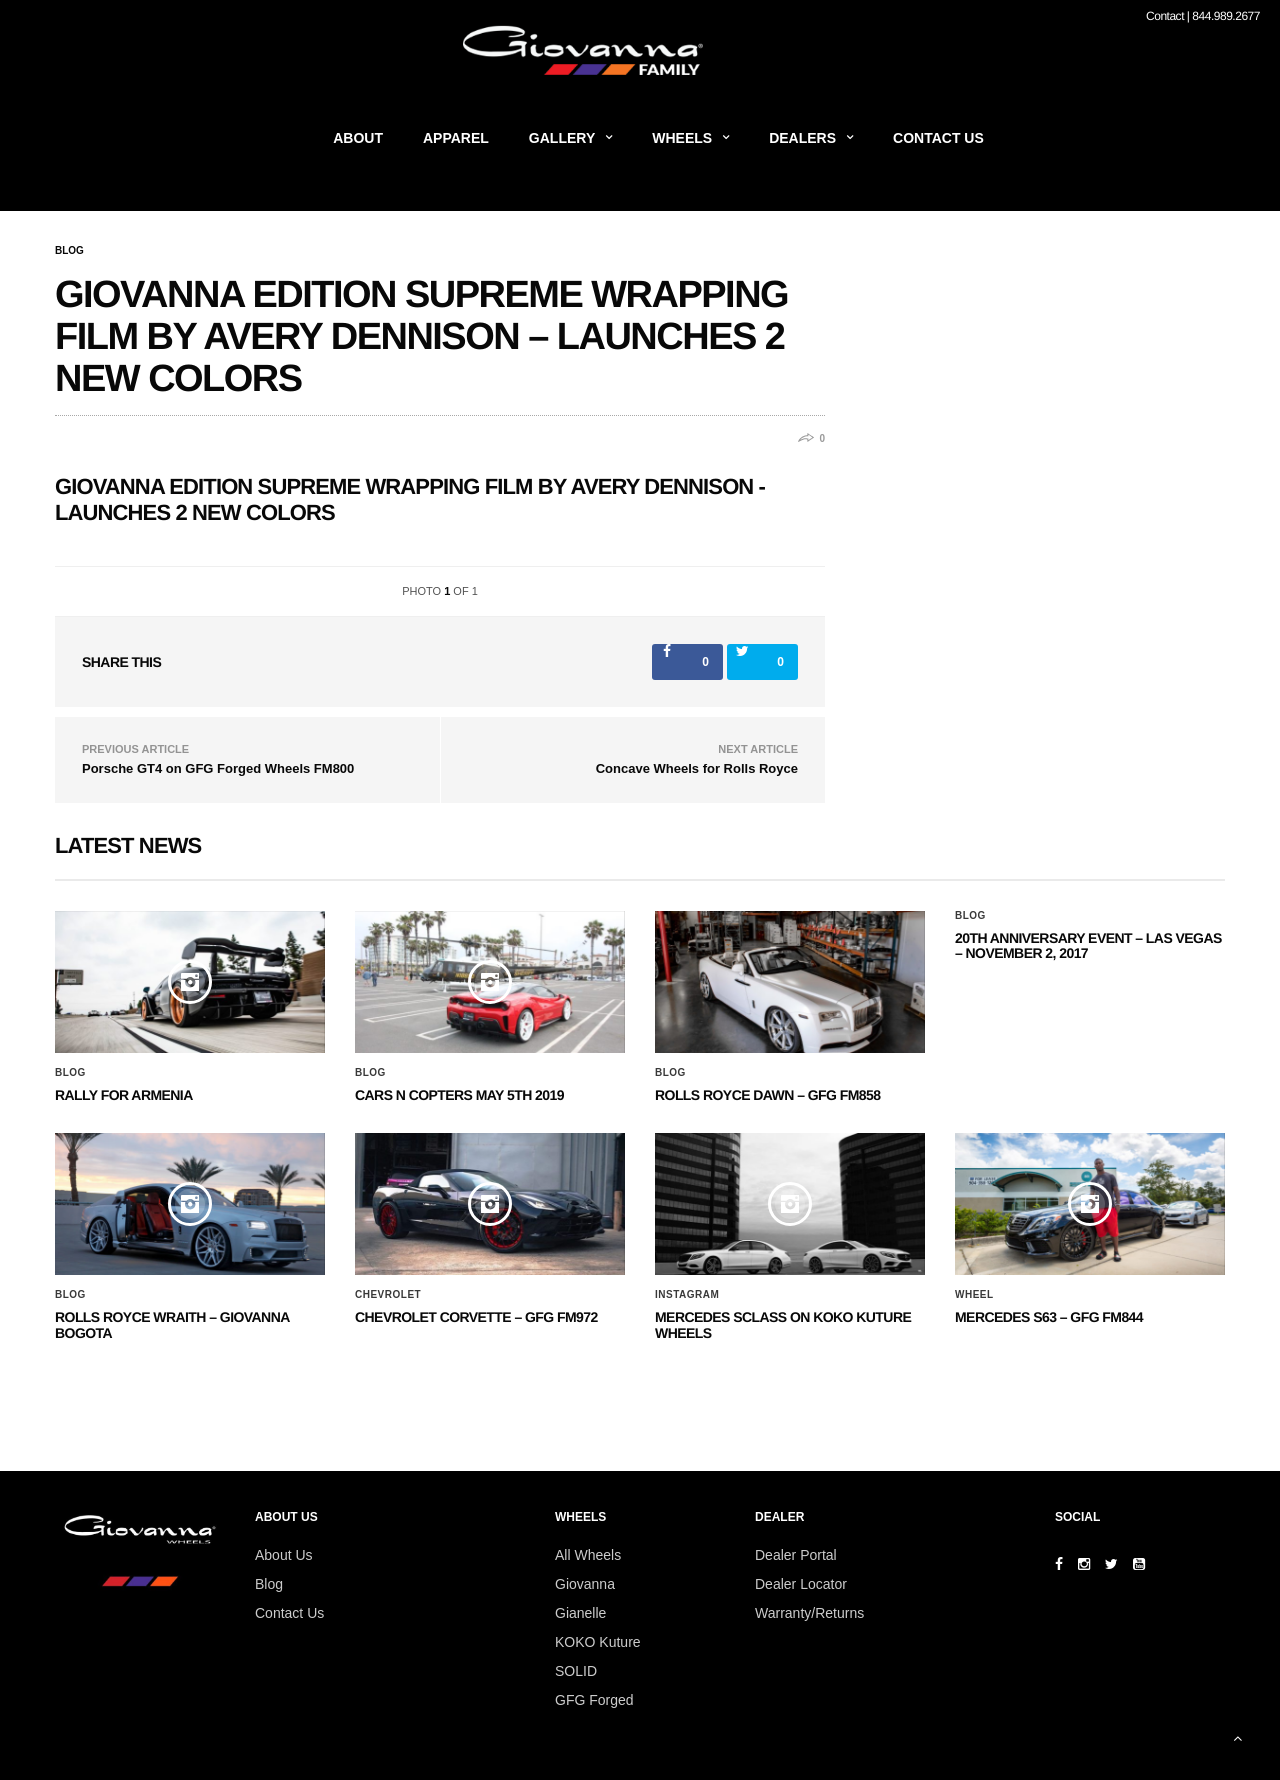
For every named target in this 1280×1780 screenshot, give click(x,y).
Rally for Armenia (124, 1095)
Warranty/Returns (809, 1613)
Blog (69, 251)
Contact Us (938, 138)
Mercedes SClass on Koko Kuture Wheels (783, 1324)
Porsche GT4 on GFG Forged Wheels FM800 (218, 768)
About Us (284, 1555)
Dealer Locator (801, 1584)
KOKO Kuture (598, 1642)
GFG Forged (594, 1700)
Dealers (802, 138)
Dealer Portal (796, 1555)
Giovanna (585, 1584)
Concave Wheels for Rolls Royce (697, 768)
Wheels (682, 138)
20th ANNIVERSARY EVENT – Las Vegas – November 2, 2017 (1088, 945)
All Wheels (588, 1555)
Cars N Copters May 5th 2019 (459, 1095)
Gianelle (580, 1613)
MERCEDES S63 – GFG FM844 (1049, 1317)
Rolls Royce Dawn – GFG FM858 (767, 1095)
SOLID (576, 1671)
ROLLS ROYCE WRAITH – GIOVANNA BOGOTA (172, 1324)
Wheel (974, 1295)
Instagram (687, 1295)
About (358, 138)
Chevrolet (388, 1295)
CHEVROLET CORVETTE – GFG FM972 (476, 1317)
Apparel (456, 138)
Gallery (562, 138)
